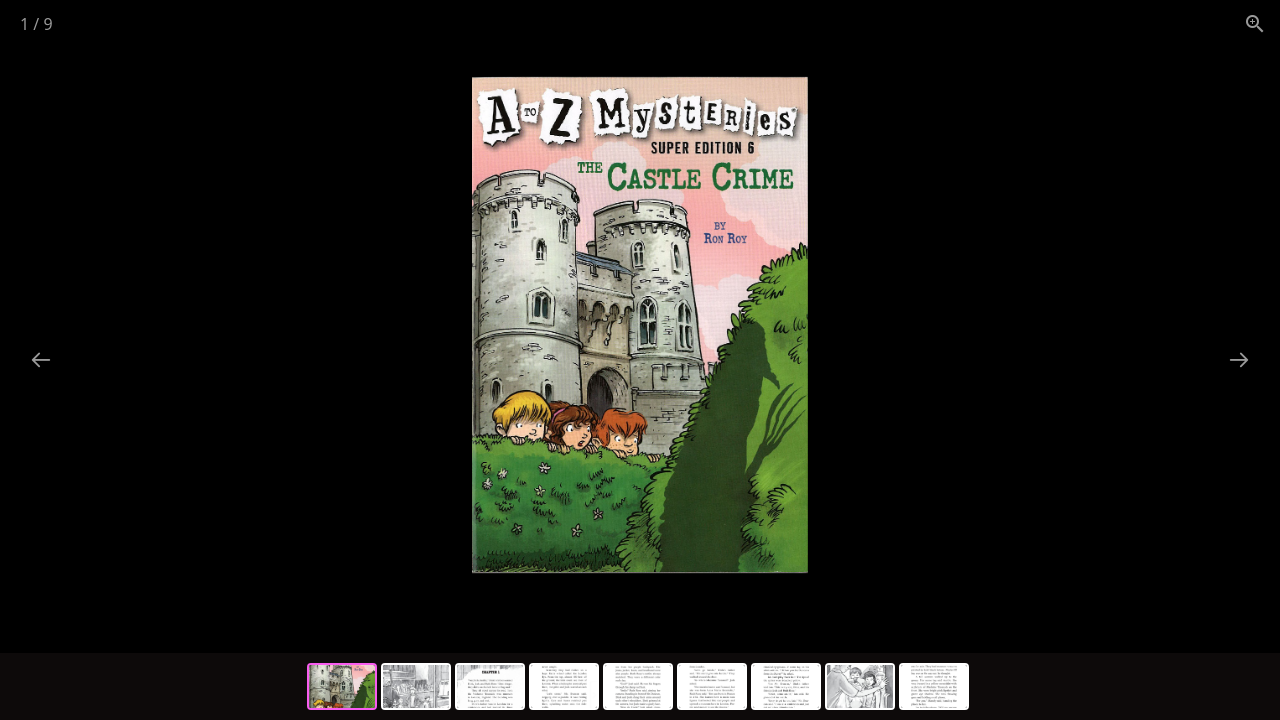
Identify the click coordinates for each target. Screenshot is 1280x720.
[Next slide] (1239, 359)
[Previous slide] (41, 359)
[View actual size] (1255, 23)
